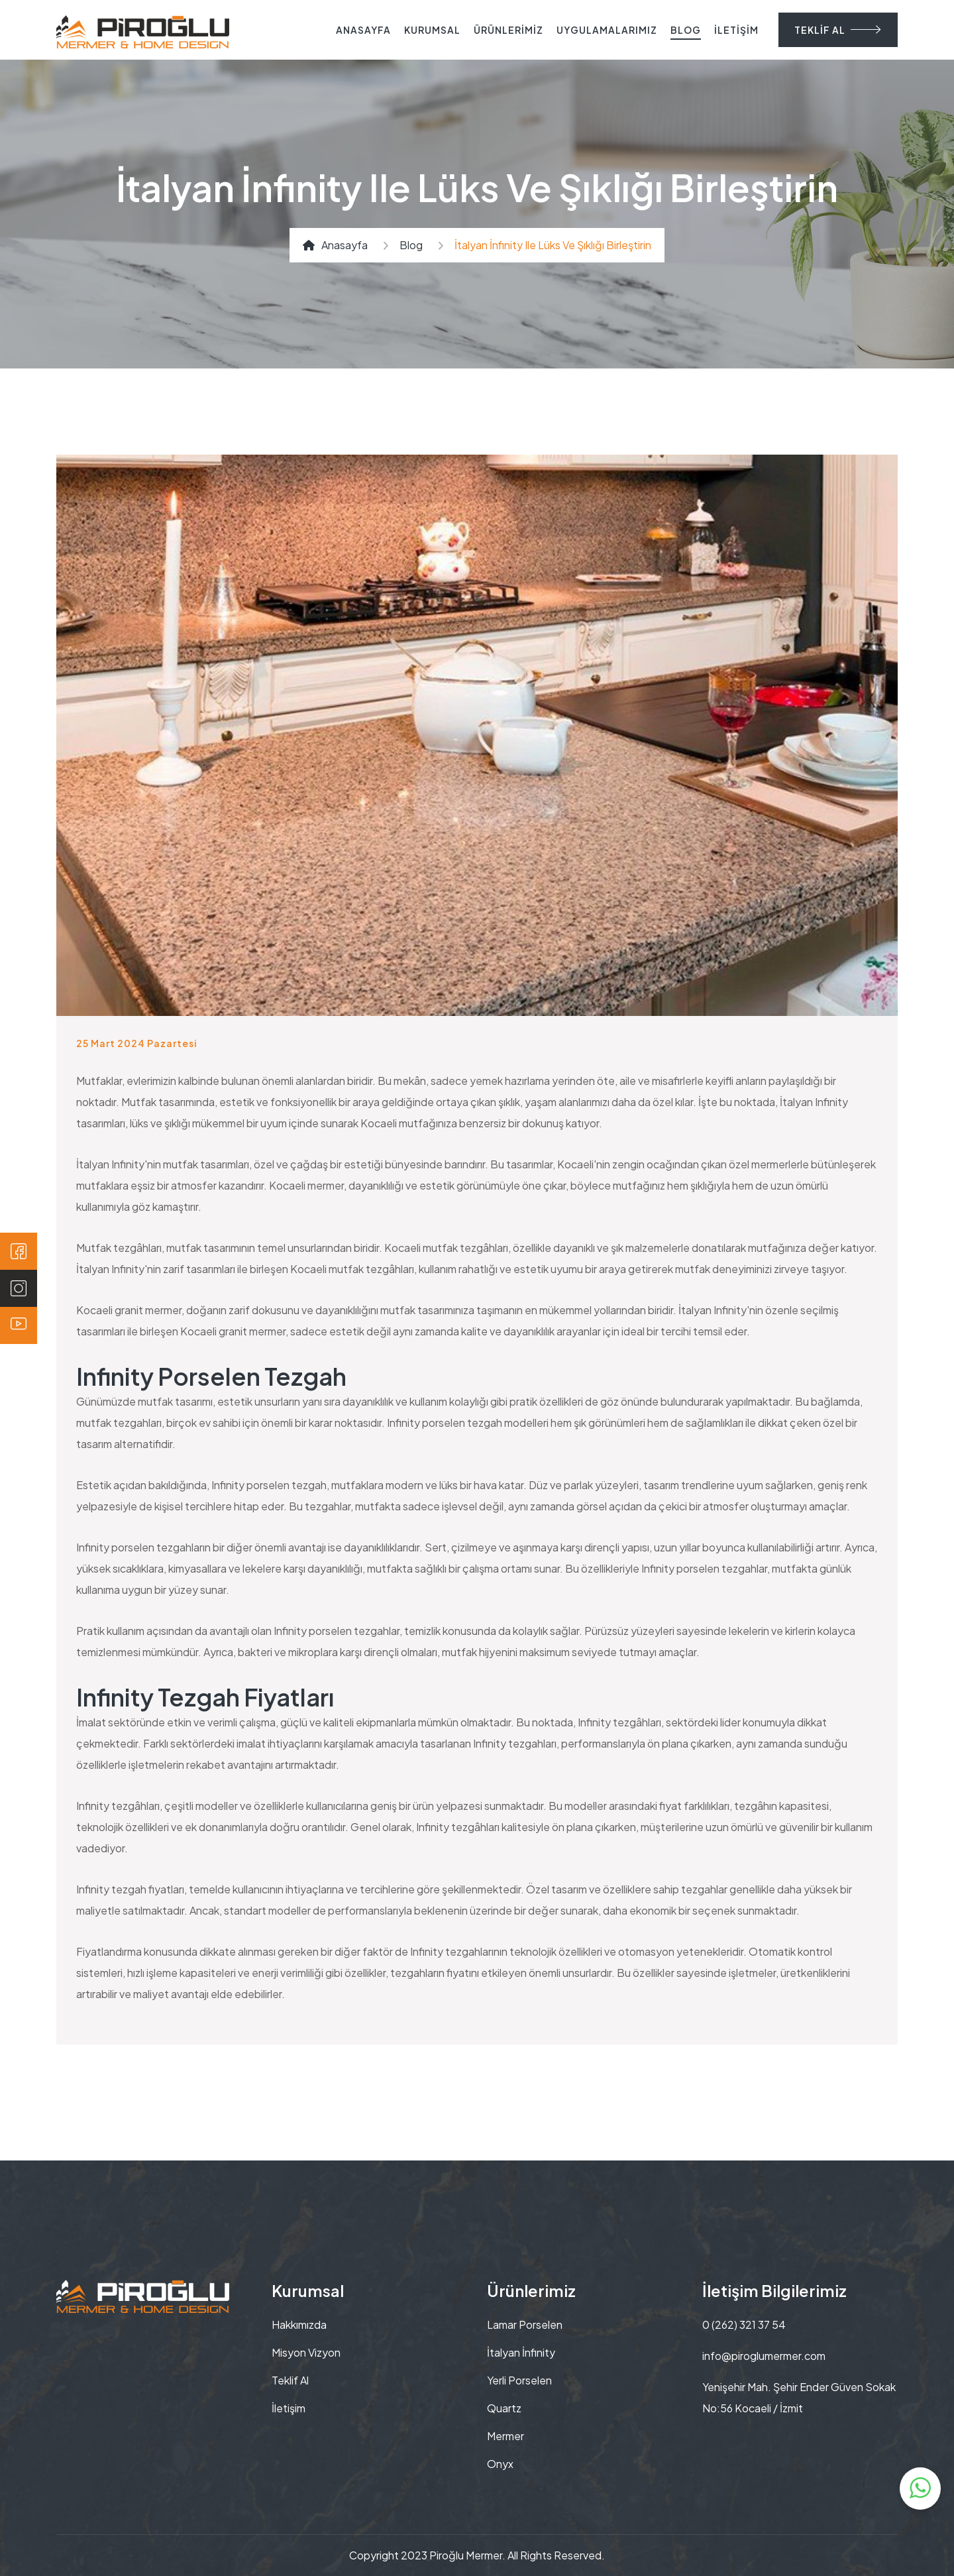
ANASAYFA (363, 30)
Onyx (500, 2464)
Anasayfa (335, 245)
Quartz (504, 2408)
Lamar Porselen (524, 2324)
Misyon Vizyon (306, 2352)
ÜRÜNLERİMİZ (508, 30)
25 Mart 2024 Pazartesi (136, 1043)
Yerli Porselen (519, 2380)
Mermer (505, 2436)
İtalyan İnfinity (521, 2352)
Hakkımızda (299, 2324)
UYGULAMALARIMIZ (606, 30)
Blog (411, 245)
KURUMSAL (432, 30)
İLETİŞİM (736, 30)
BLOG (685, 30)
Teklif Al (290, 2380)
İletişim (288, 2408)
